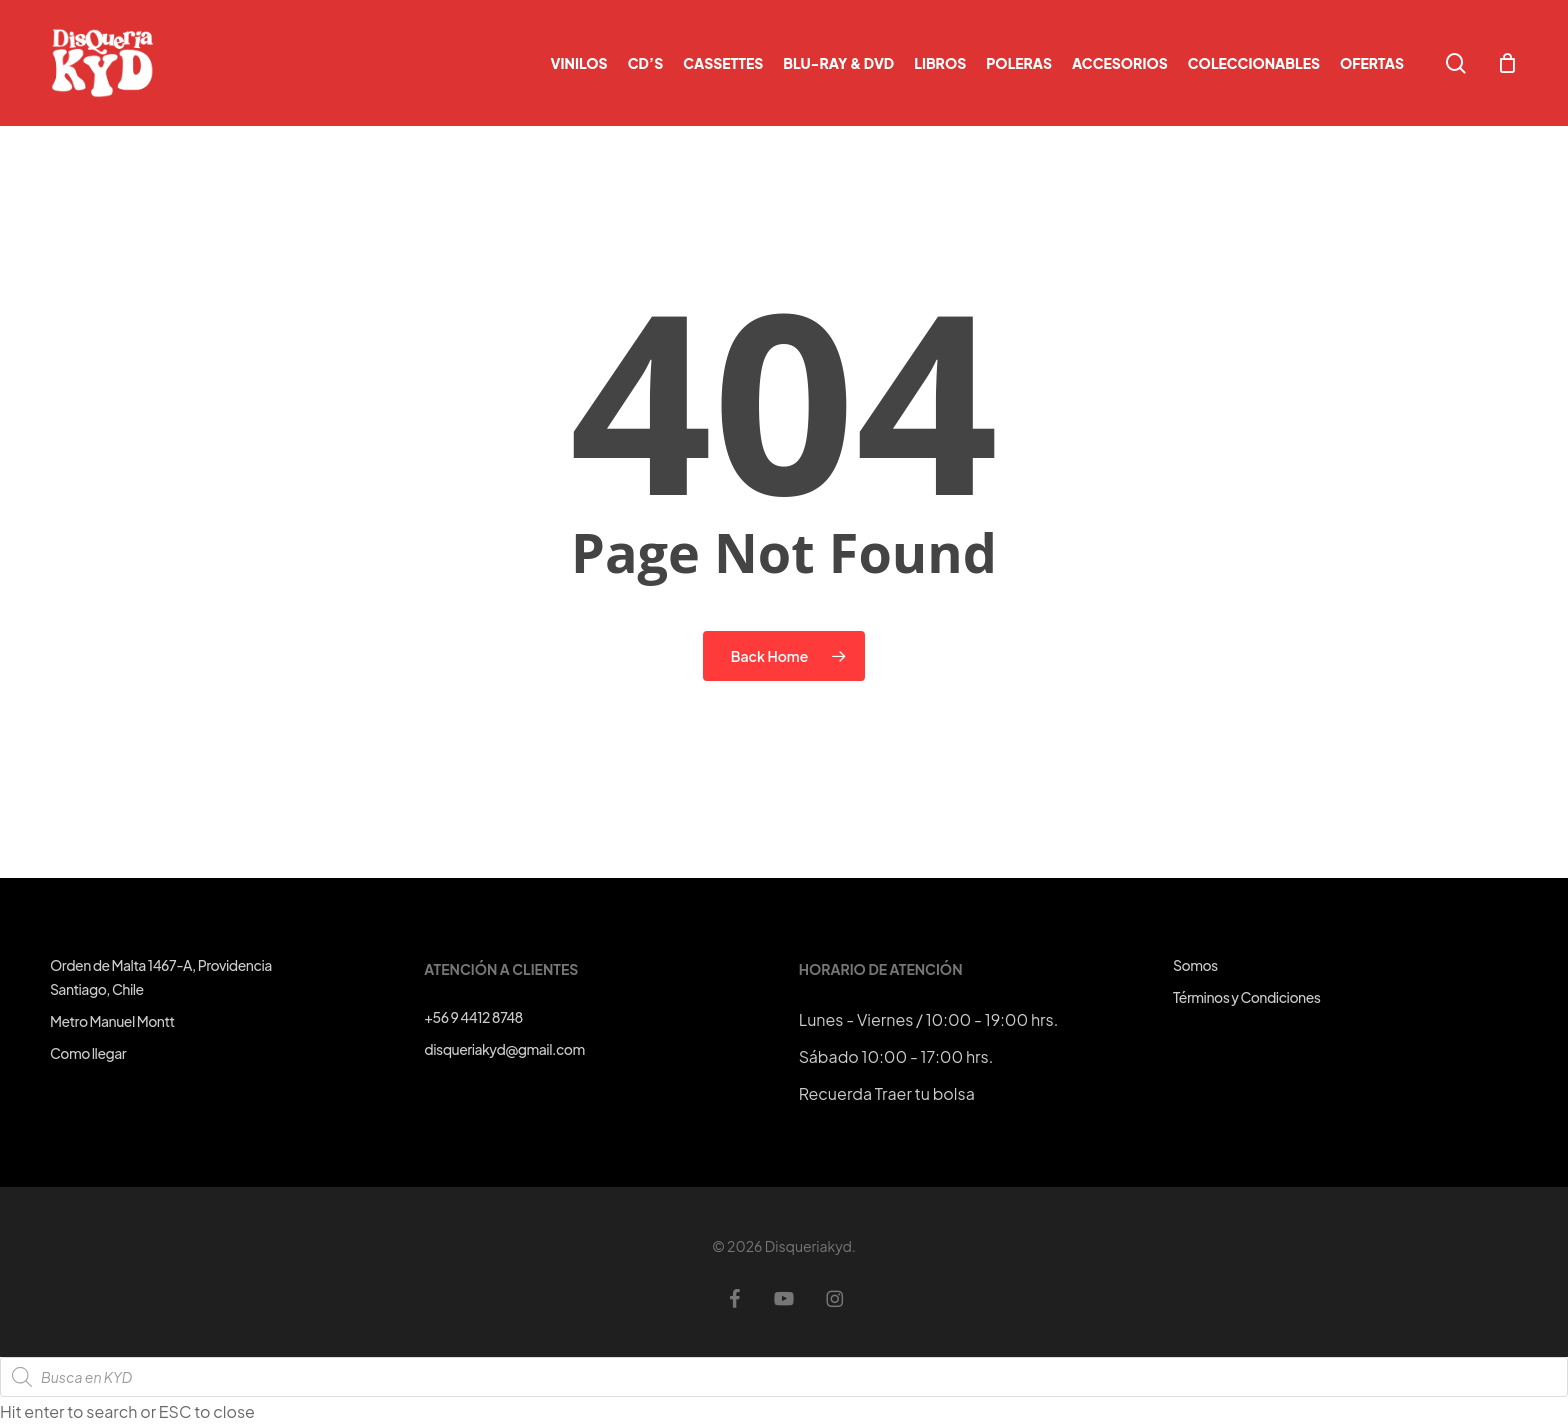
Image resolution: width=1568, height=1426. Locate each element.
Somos (1195, 965)
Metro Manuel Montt (112, 1021)
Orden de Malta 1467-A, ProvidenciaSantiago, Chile (161, 977)
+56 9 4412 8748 (473, 1017)
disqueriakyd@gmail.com (504, 1049)
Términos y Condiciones (1246, 997)
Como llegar (88, 1053)
